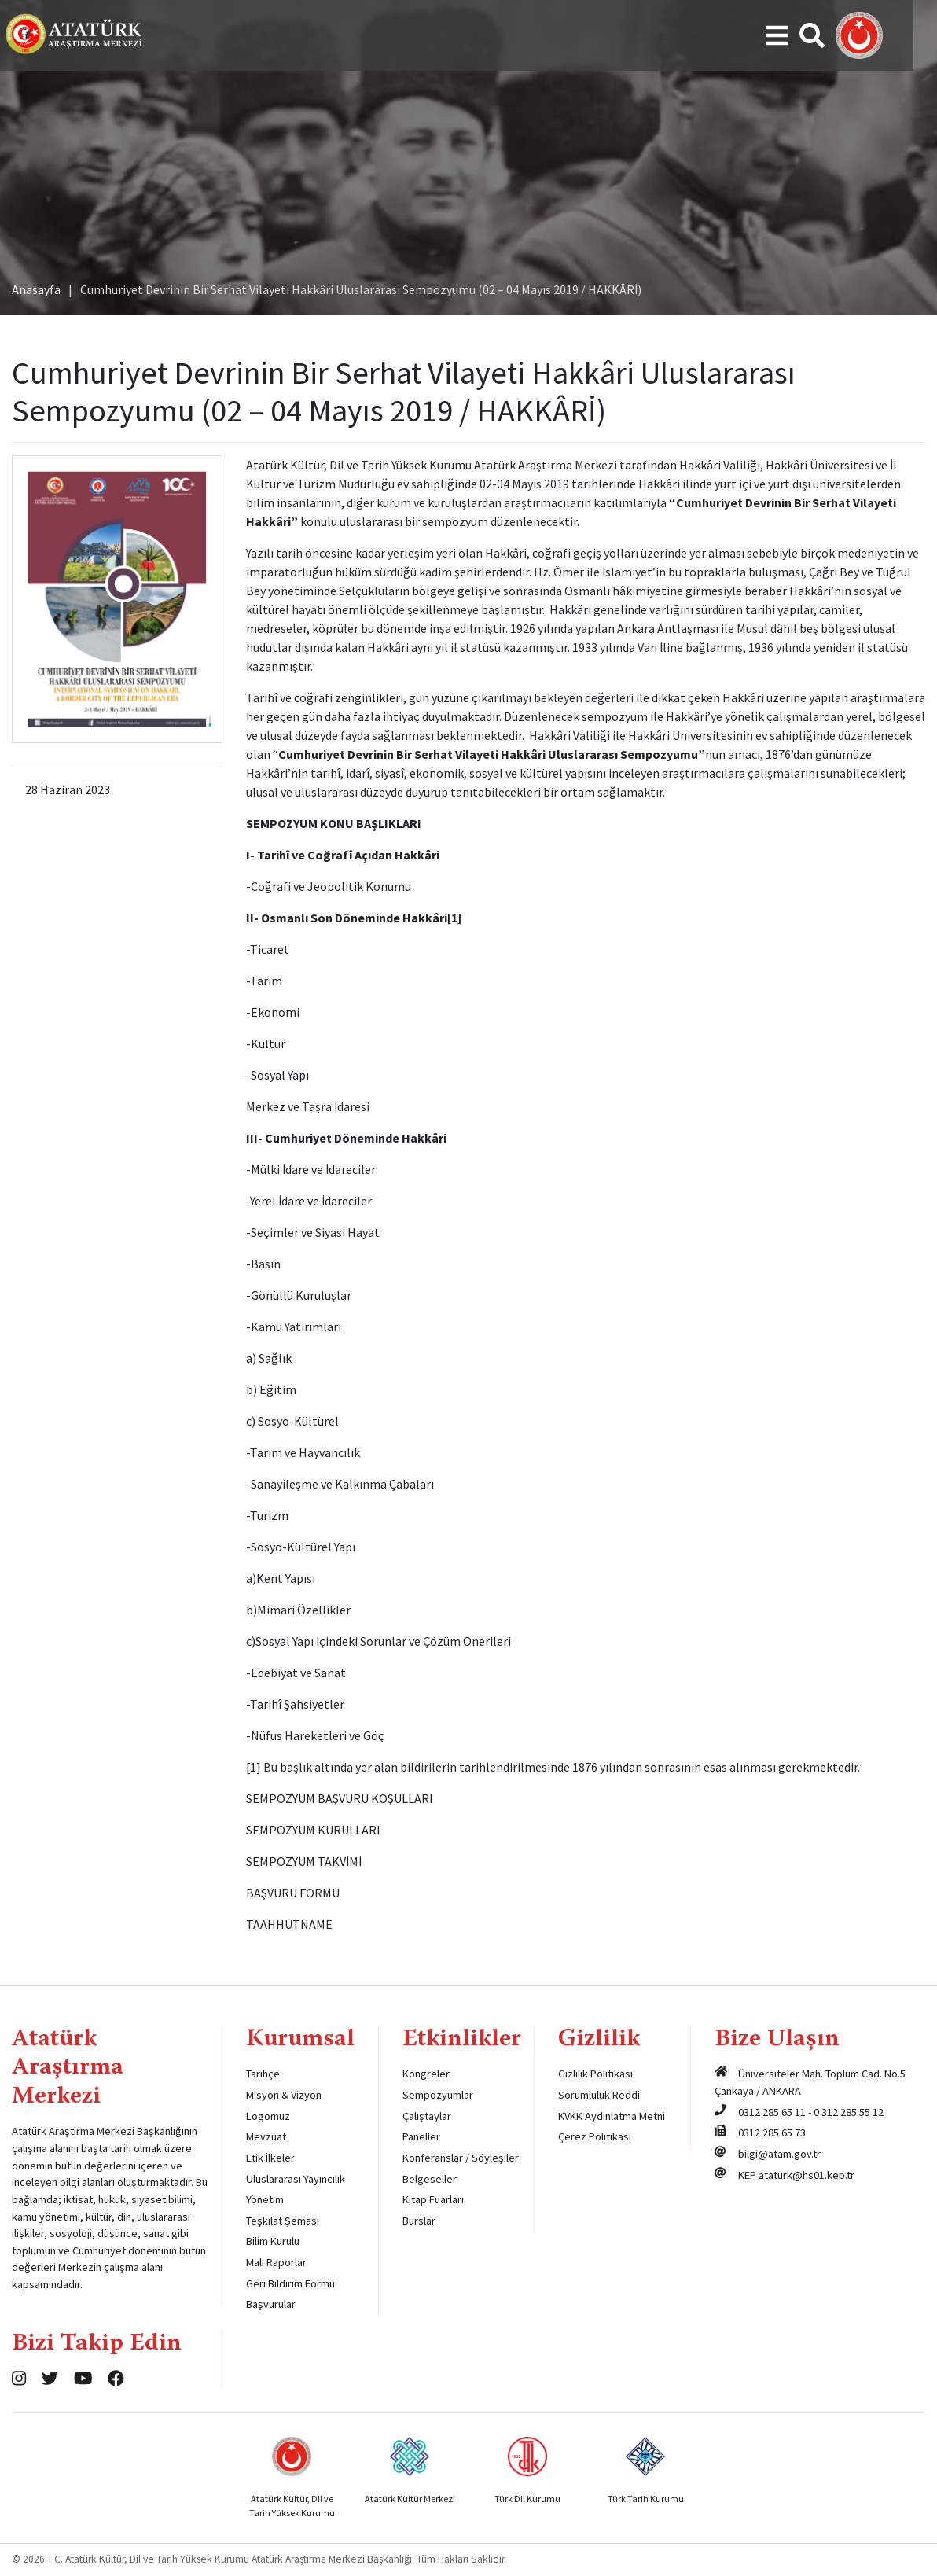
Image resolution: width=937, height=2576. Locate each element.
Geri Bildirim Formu (290, 2283)
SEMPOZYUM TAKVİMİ (304, 1861)
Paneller (421, 2136)
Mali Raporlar (276, 2262)
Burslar (418, 2221)
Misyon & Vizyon (284, 2095)
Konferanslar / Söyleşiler (460, 2158)
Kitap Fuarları (433, 2199)
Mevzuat (266, 2136)
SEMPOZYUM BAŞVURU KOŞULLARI (339, 1798)
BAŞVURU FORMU (293, 1893)
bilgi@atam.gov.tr (779, 2154)
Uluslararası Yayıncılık (295, 2179)
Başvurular (271, 2304)
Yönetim (265, 2199)
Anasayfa (36, 289)
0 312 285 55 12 (849, 2112)
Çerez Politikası (594, 2136)
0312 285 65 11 (772, 2112)
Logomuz (268, 2116)
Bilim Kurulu (272, 2241)
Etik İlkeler (270, 2158)
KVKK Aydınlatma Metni (611, 2116)
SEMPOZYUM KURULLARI (313, 1830)
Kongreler (426, 2073)
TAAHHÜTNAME (289, 1924)
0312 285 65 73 (772, 2132)
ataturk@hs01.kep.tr (806, 2175)
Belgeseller (429, 2179)
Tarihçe (263, 2073)
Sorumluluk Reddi (599, 2095)
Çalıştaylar (426, 2116)
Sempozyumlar (437, 2095)
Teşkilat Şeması (282, 2221)
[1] (454, 918)
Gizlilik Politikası (595, 2073)
